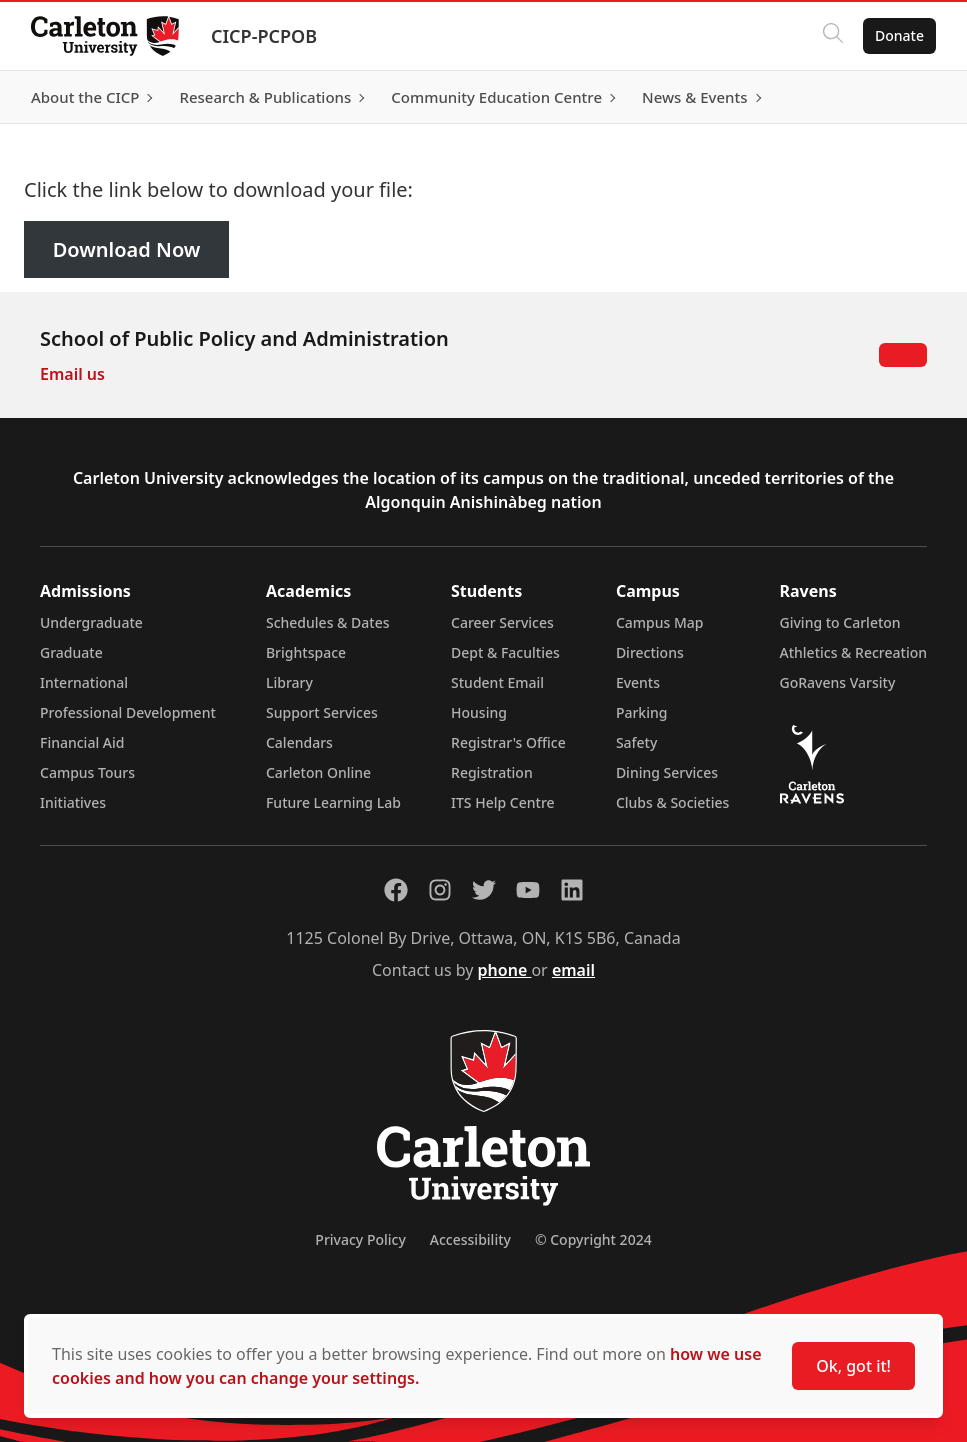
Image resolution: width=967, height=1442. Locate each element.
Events (638, 682)
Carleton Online (318, 772)
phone (505, 970)
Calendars (299, 742)
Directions (650, 652)
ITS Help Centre (503, 802)
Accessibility (470, 1239)
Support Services (322, 712)
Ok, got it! (853, 1366)
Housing (479, 712)
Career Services (502, 622)
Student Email (497, 682)
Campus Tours (87, 772)
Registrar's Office (508, 742)
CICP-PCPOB (265, 36)
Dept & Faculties (505, 652)
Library (289, 682)
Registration (492, 772)
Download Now (127, 249)
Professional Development (128, 712)
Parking (642, 712)
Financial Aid (82, 742)
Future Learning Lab (333, 802)
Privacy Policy (360, 1239)
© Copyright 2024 (593, 1239)
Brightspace (306, 652)
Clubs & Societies (672, 802)
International (84, 682)
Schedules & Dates (328, 622)
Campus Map (660, 622)
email (573, 970)
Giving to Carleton (840, 622)
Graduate (71, 652)
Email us (72, 374)
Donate (898, 35)
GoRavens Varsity (838, 682)
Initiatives (73, 802)
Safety (637, 742)
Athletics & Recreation (853, 652)
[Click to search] (832, 36)
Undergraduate (91, 622)
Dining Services (667, 772)
